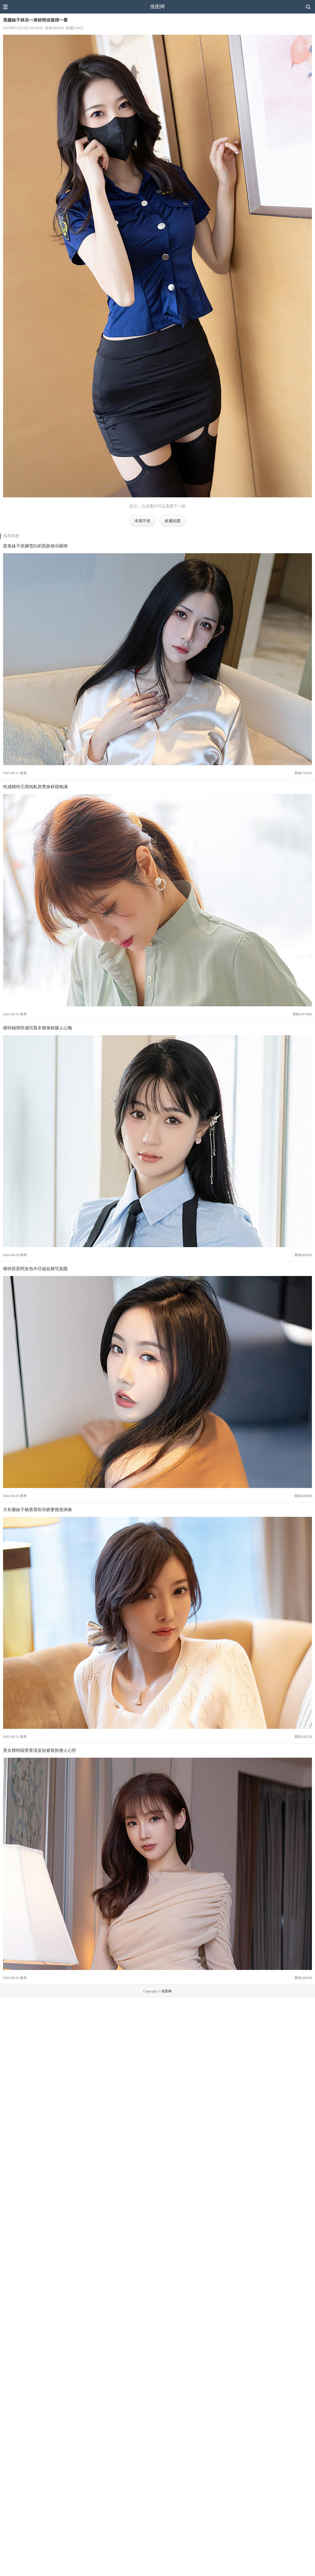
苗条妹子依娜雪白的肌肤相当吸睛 (35, 545)
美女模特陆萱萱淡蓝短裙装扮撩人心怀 (39, 1750)
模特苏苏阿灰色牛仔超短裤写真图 (35, 1268)
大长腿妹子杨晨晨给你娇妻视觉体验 (37, 1509)
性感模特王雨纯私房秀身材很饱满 (35, 786)
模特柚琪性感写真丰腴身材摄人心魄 (37, 1027)
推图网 (157, 6)
